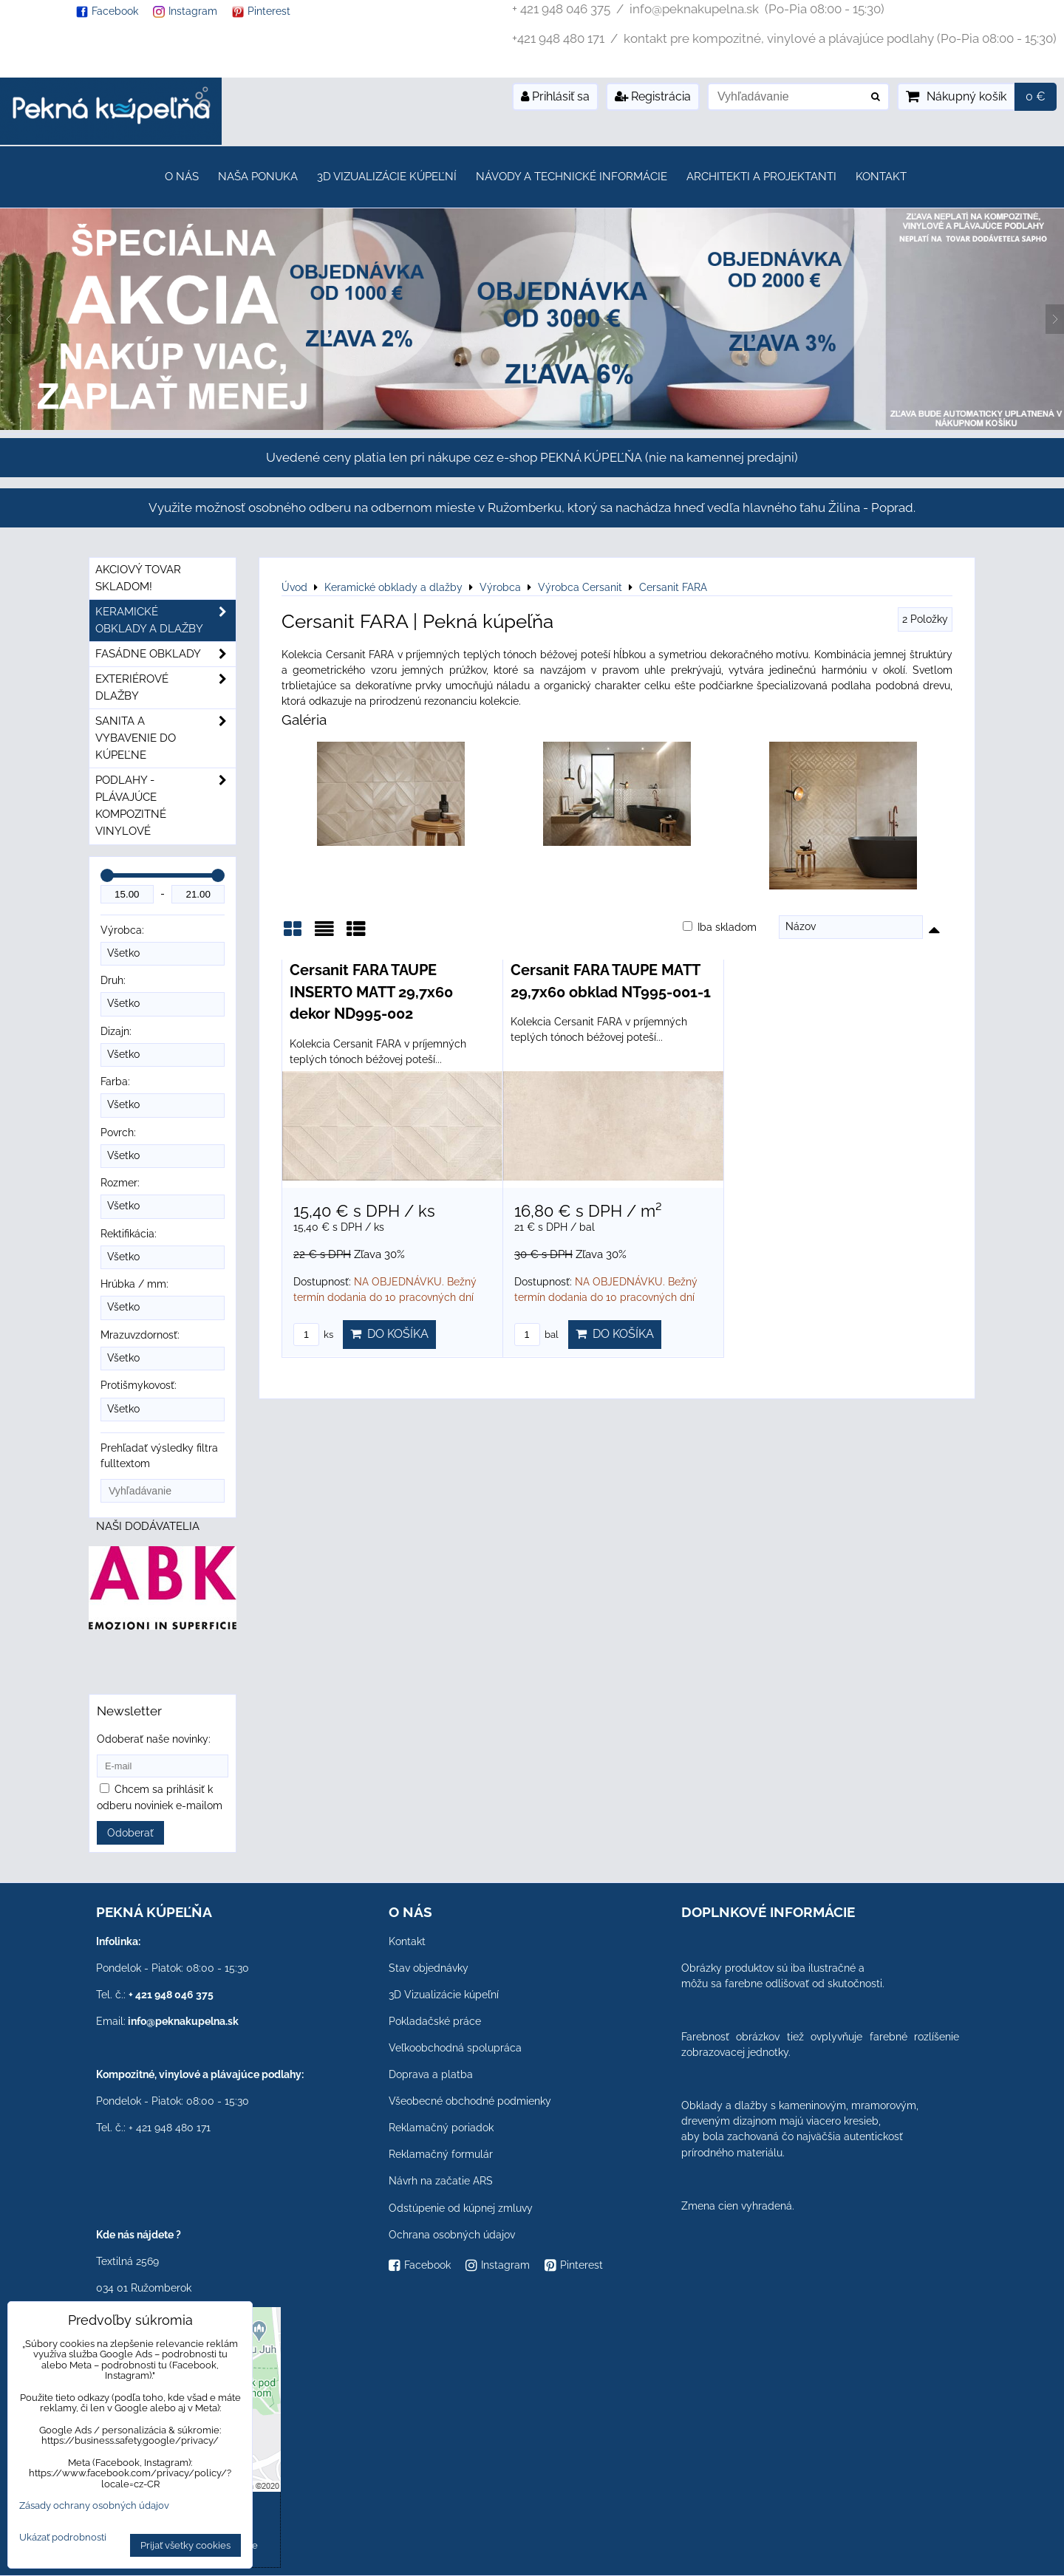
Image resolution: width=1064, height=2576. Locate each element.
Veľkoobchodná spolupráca (455, 2048)
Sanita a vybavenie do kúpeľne (165, 738)
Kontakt (881, 176)
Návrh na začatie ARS (441, 2181)
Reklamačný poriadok (441, 2127)
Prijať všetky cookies (185, 2545)
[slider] (107, 875)
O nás (182, 176)
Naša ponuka (258, 176)
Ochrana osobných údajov (452, 2235)
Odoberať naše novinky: (154, 1739)
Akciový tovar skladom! (138, 578)
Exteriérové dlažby (165, 687)
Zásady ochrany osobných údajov (94, 2505)
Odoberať (130, 1833)
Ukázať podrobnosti (62, 2537)
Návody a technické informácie (571, 176)
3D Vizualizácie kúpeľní (387, 176)
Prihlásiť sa (555, 96)
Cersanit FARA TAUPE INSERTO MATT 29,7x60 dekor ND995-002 (371, 991)
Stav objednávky (428, 1968)
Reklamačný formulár (441, 2154)
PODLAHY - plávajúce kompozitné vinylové (165, 806)
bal (536, 1334)
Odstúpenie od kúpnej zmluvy (461, 2208)
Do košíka (389, 1334)
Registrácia (653, 96)
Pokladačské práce (435, 2021)
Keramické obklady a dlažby (165, 620)
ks (313, 1334)
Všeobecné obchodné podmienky (470, 2101)
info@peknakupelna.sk (183, 2021)
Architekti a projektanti (761, 176)
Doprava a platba (431, 2074)
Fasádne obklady (165, 654)
